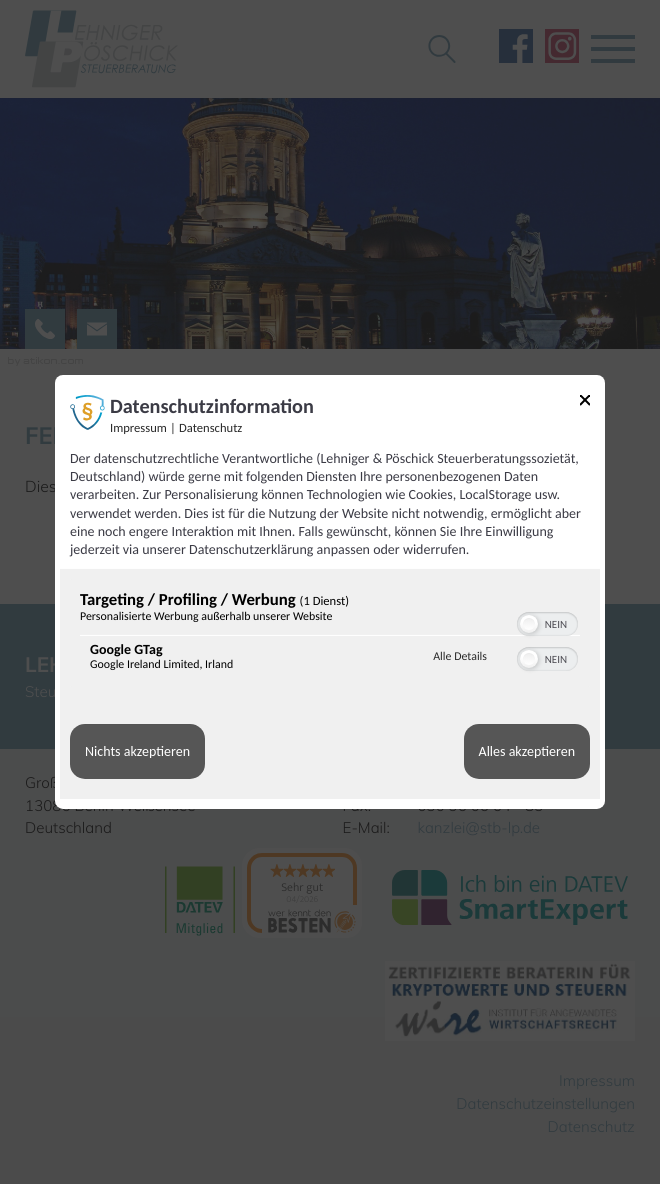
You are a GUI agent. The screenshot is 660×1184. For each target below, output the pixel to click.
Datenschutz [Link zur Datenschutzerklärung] (210, 428)
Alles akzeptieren (527, 751)
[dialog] (330, 592)
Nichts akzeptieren (137, 751)
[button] (529, 624)
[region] (330, 635)
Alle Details (460, 657)
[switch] (547, 622)
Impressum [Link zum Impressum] (138, 428)
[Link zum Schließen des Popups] (585, 403)
